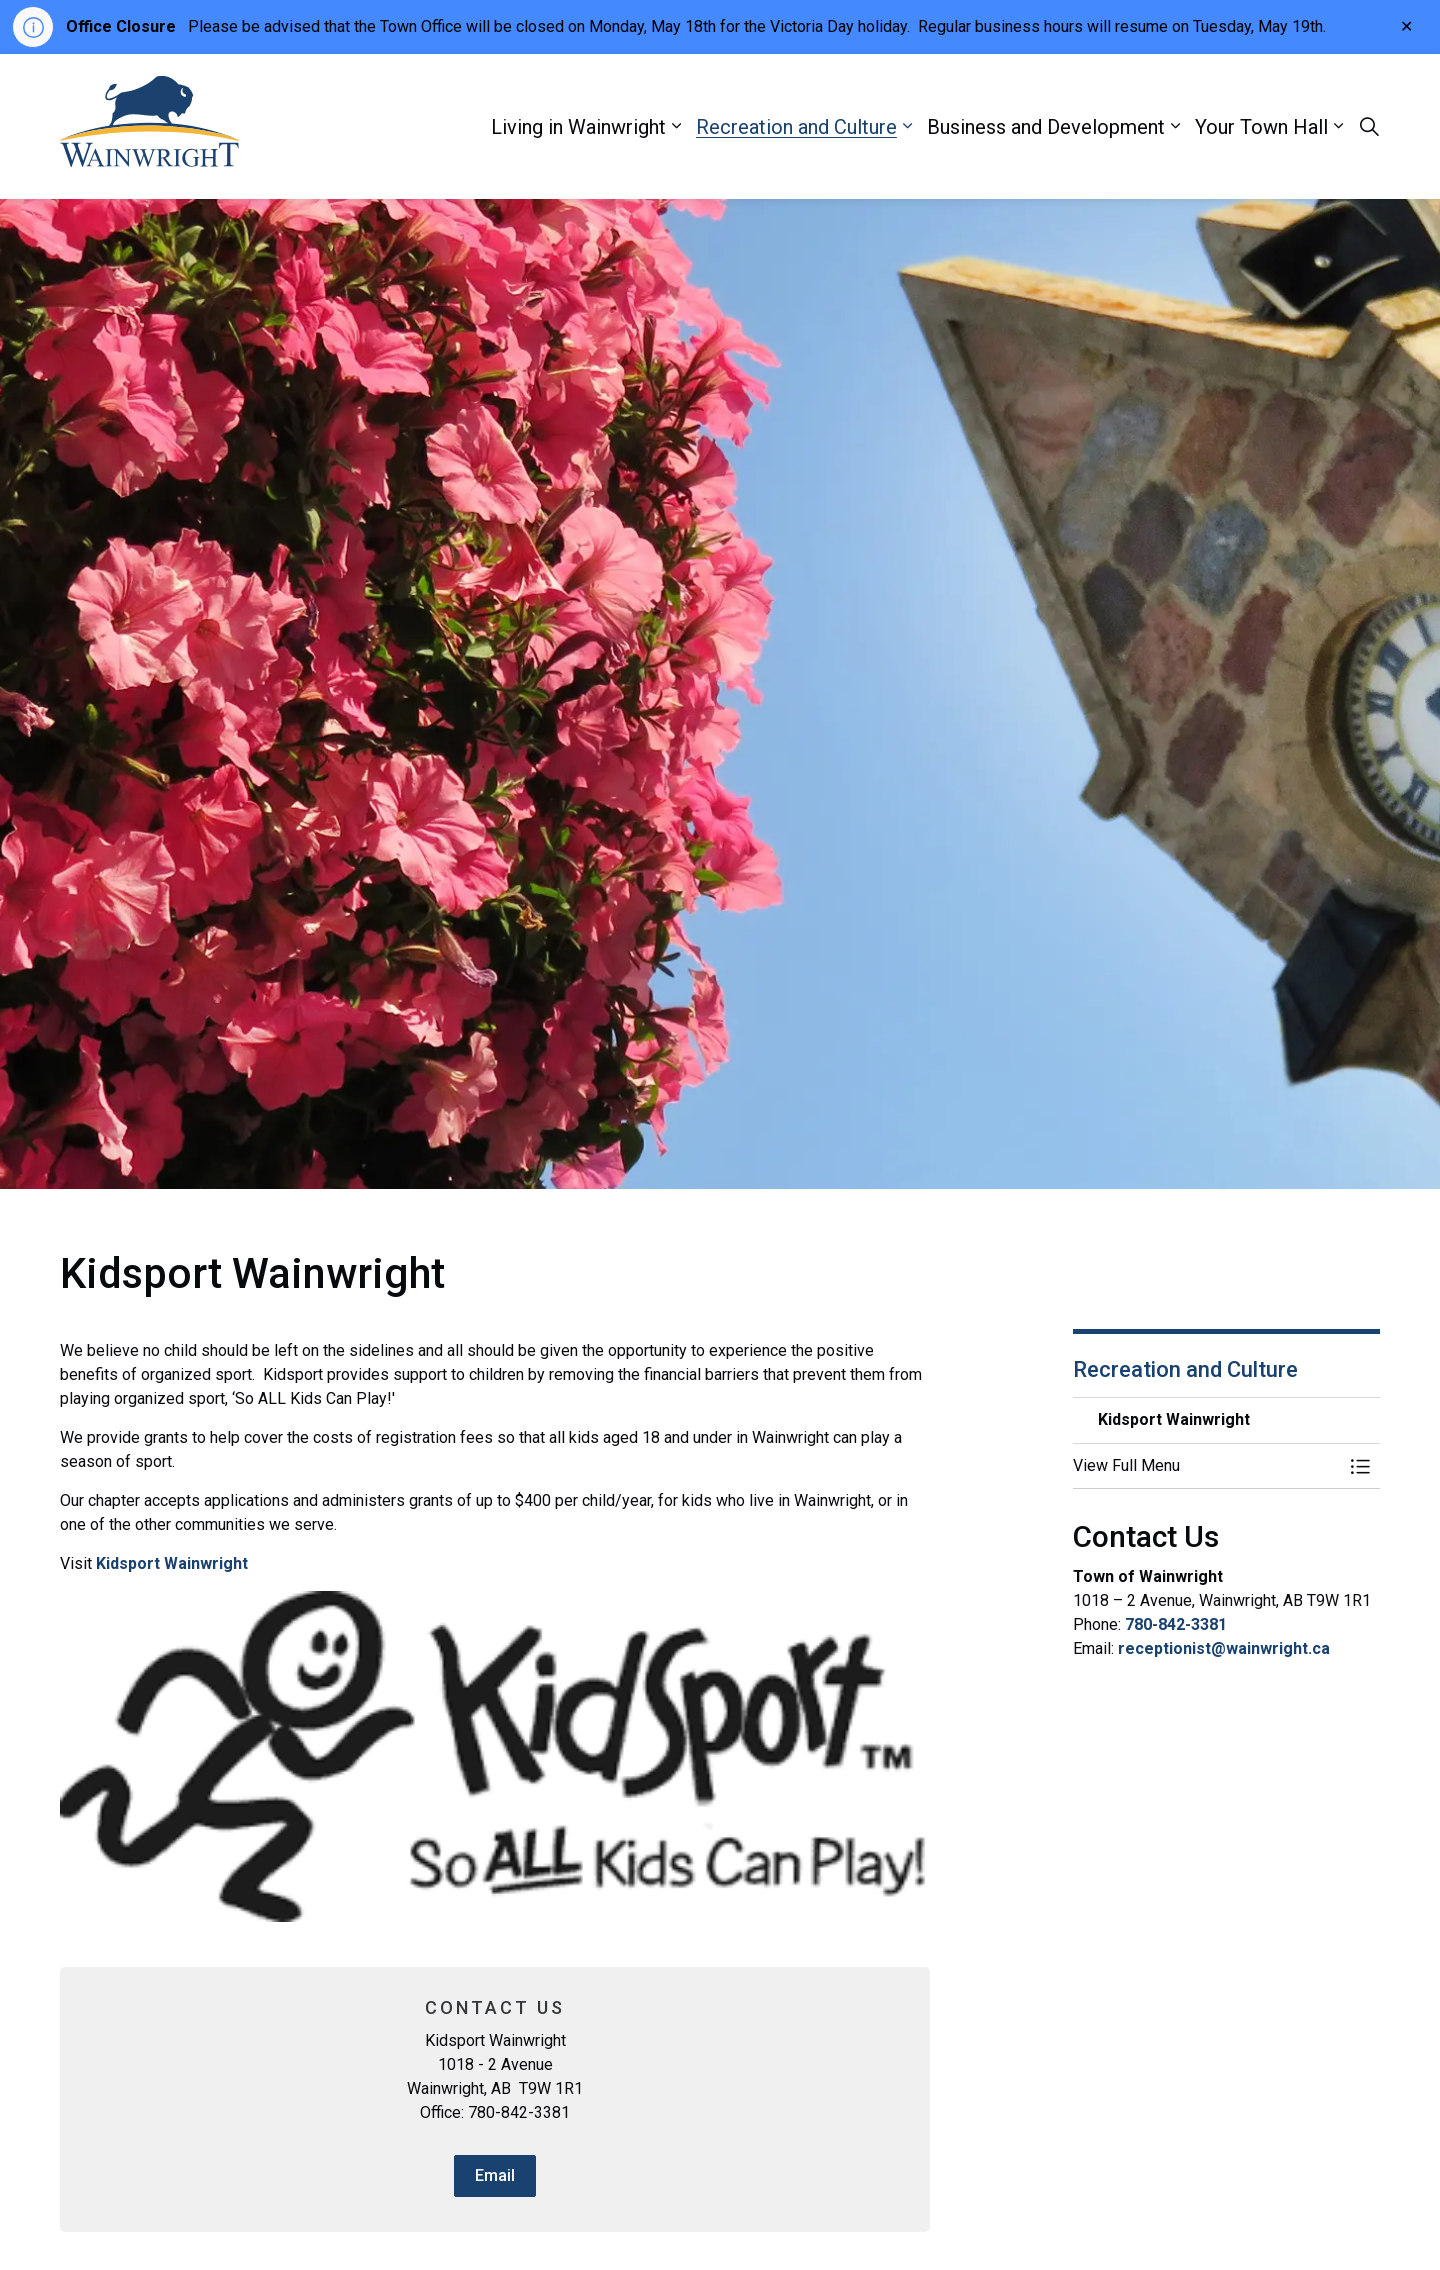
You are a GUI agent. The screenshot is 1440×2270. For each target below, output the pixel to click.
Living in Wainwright (578, 127)
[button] (1207, 1466)
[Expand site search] (1369, 127)
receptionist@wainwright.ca (1224, 1648)
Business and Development (1046, 127)
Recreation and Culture (796, 127)
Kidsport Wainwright (172, 1563)
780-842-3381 (1176, 1624)
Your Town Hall (1261, 127)
